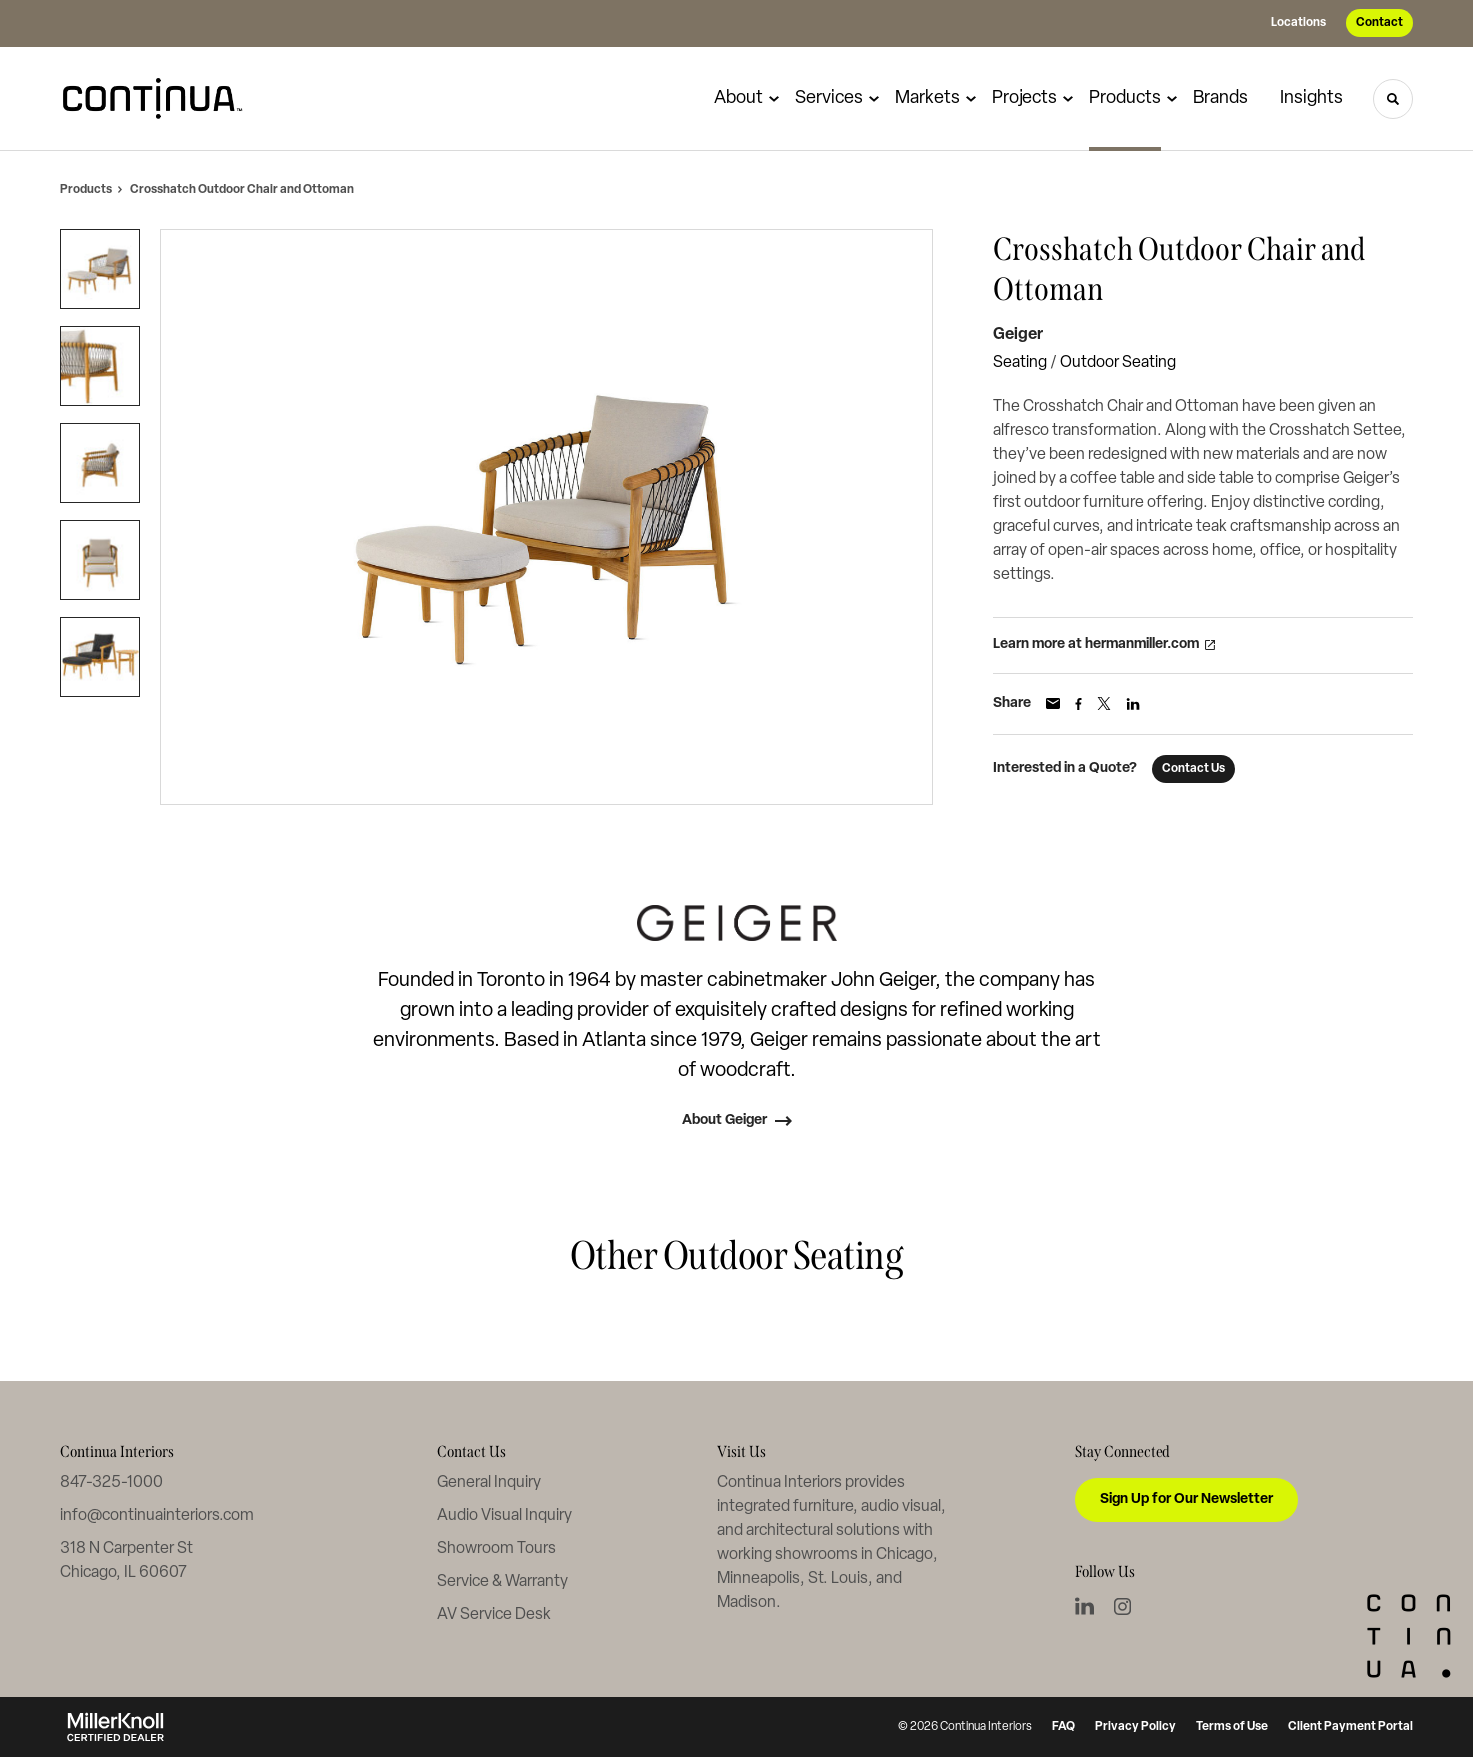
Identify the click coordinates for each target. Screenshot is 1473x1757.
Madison (746, 1603)
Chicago (904, 1555)
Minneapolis (758, 1579)
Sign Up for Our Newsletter (1186, 1499)
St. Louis (838, 1579)
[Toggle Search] (1393, 99)
